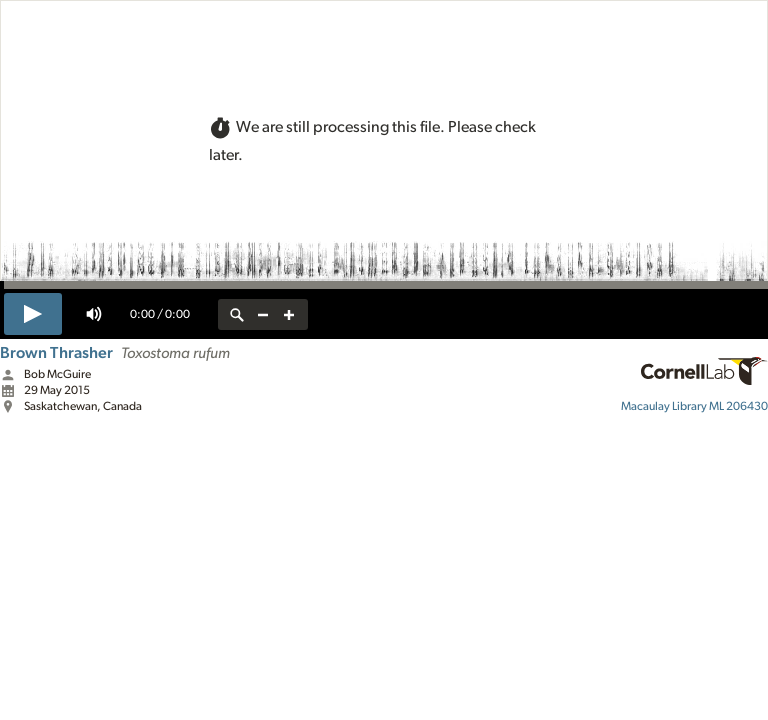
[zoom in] (289, 314)
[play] (33, 314)
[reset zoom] (237, 314)
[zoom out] (263, 314)
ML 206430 (694, 406)
